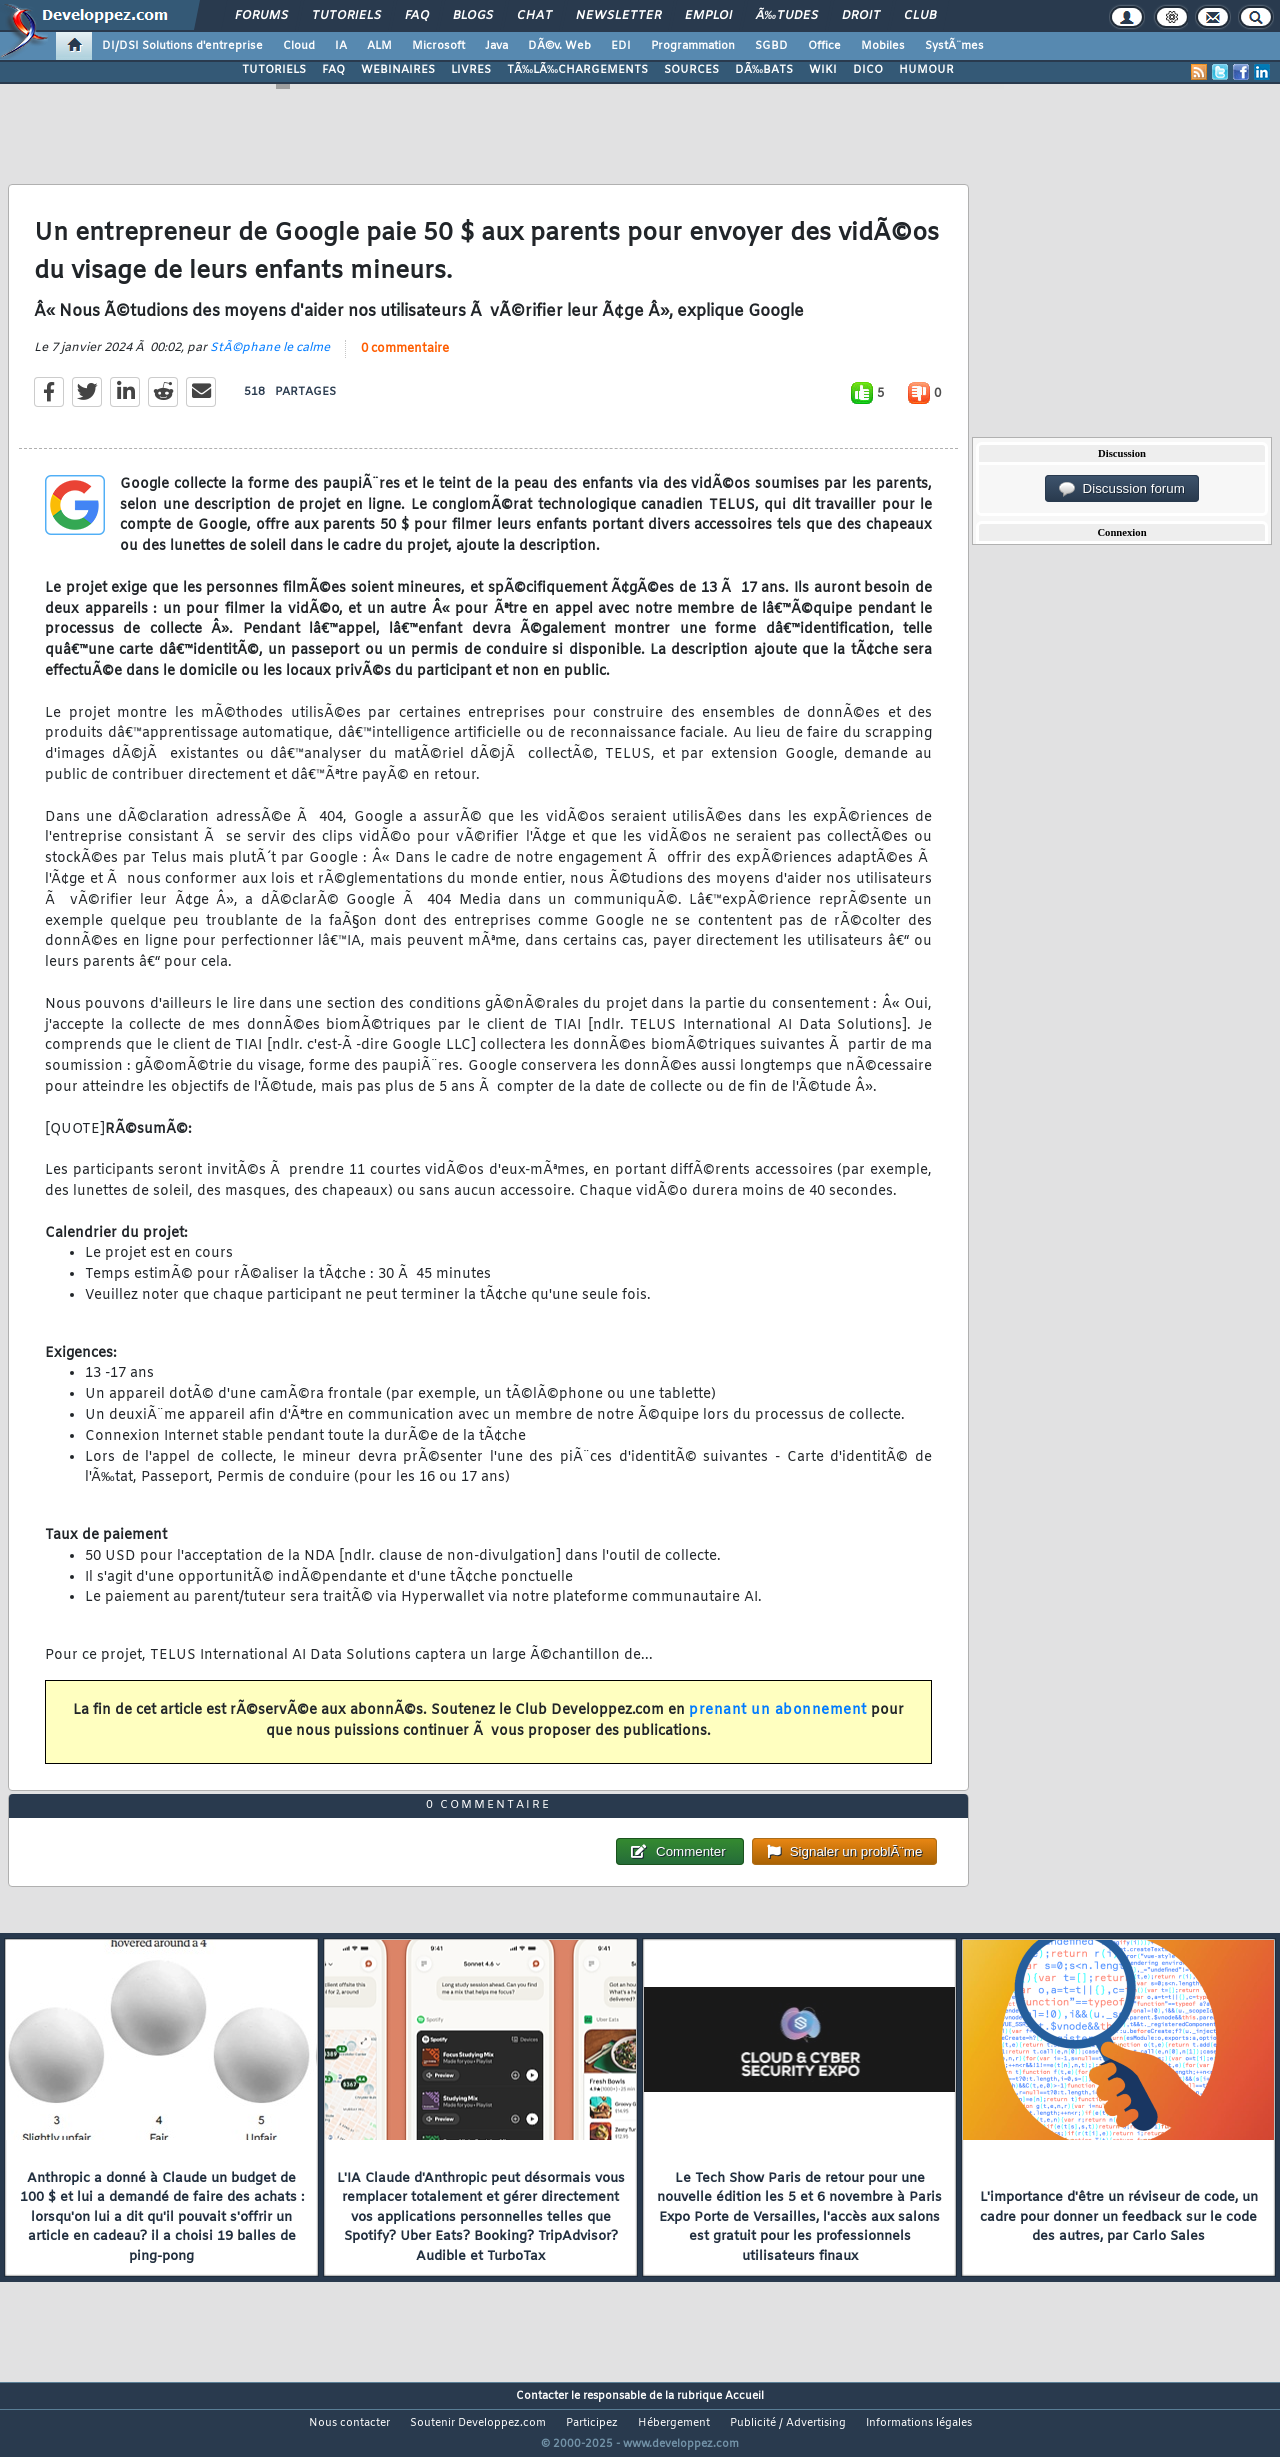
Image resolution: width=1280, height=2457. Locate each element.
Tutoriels (346, 16)
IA (341, 46)
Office (824, 46)
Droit (861, 16)
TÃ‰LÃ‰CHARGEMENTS (577, 70)
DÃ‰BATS (764, 70)
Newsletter (618, 16)
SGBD (771, 46)
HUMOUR (926, 70)
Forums (261, 16)
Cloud (299, 46)
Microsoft (438, 46)
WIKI (823, 70)
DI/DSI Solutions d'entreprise (182, 46)
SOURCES (691, 70)
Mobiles (883, 46)
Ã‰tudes (787, 16)
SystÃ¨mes (954, 46)
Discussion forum (1122, 489)
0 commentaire (405, 362)
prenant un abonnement (778, 1723)
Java (496, 46)
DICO (868, 70)
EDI (621, 46)
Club (920, 16)
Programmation (693, 46)
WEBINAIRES (398, 70)
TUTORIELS (274, 70)
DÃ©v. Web (559, 46)
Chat (534, 16)
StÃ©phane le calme (270, 361)
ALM (379, 46)
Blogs (473, 16)
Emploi (708, 16)
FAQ (417, 16)
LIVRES (471, 70)
